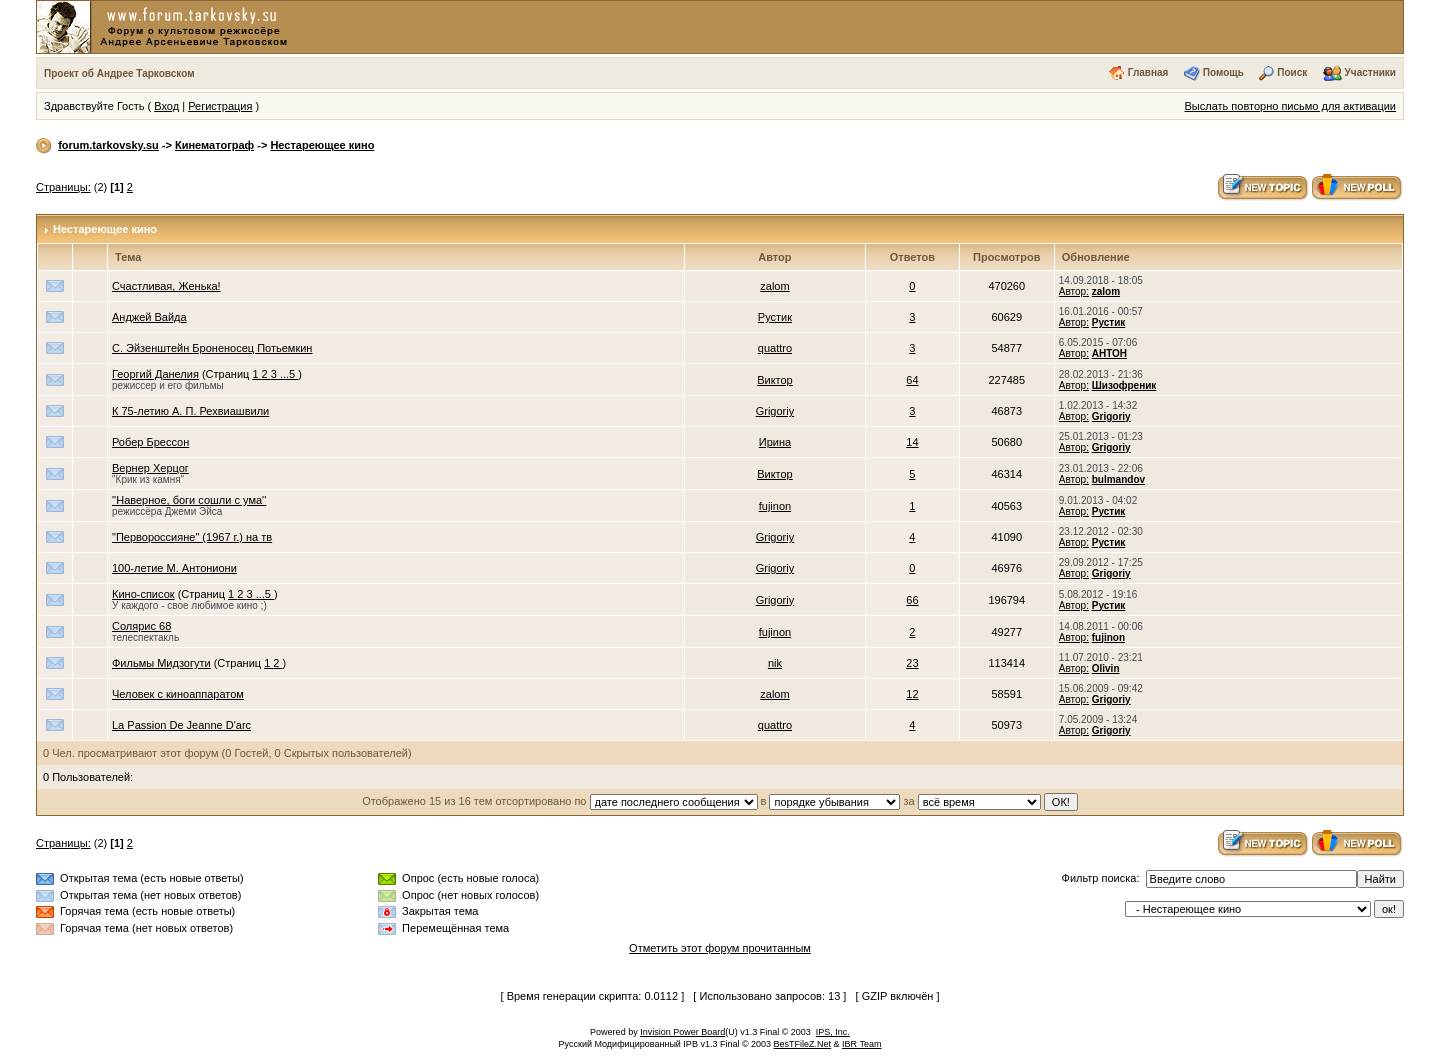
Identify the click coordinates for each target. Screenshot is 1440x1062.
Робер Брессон (150, 442)
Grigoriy (775, 411)
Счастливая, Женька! (166, 286)
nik (775, 663)
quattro (775, 348)
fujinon (775, 506)
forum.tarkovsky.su (108, 145)
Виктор (775, 380)
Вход (166, 106)
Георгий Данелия (155, 374)
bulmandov (1118, 479)
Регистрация (220, 106)
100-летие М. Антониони (174, 568)
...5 (289, 374)
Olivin (1106, 668)
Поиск (1292, 72)
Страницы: (63, 187)
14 (912, 442)
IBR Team (861, 1044)
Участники (1370, 72)
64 (912, 380)
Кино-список (143, 594)
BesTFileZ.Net (803, 1044)
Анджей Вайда (149, 317)
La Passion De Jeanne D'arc (181, 725)
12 (912, 694)
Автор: (1074, 291)
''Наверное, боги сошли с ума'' (189, 500)
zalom (774, 286)
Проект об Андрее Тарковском (119, 73)
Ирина (775, 442)
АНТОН (1109, 353)
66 (912, 600)
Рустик (775, 317)
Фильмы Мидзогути (161, 663)
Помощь (1223, 72)
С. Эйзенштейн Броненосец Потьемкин (212, 348)
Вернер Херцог (150, 468)
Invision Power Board (682, 1032)
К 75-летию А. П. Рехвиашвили (190, 411)
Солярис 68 (141, 626)
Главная (1148, 72)
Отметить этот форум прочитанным (720, 948)
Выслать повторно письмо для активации (1290, 106)
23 (912, 663)
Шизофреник (1124, 385)
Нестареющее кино (322, 145)
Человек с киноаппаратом (178, 694)
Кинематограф (214, 145)
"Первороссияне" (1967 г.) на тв (192, 537)
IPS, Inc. (833, 1032)
